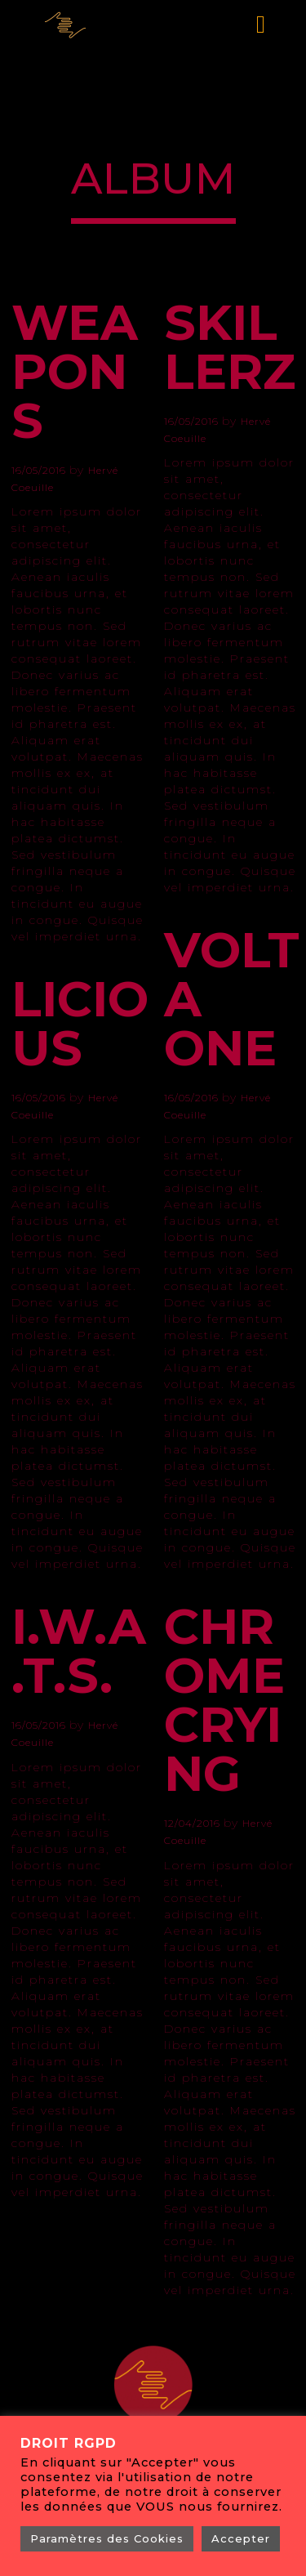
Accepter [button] (240, 2538)
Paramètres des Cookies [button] (107, 2538)
